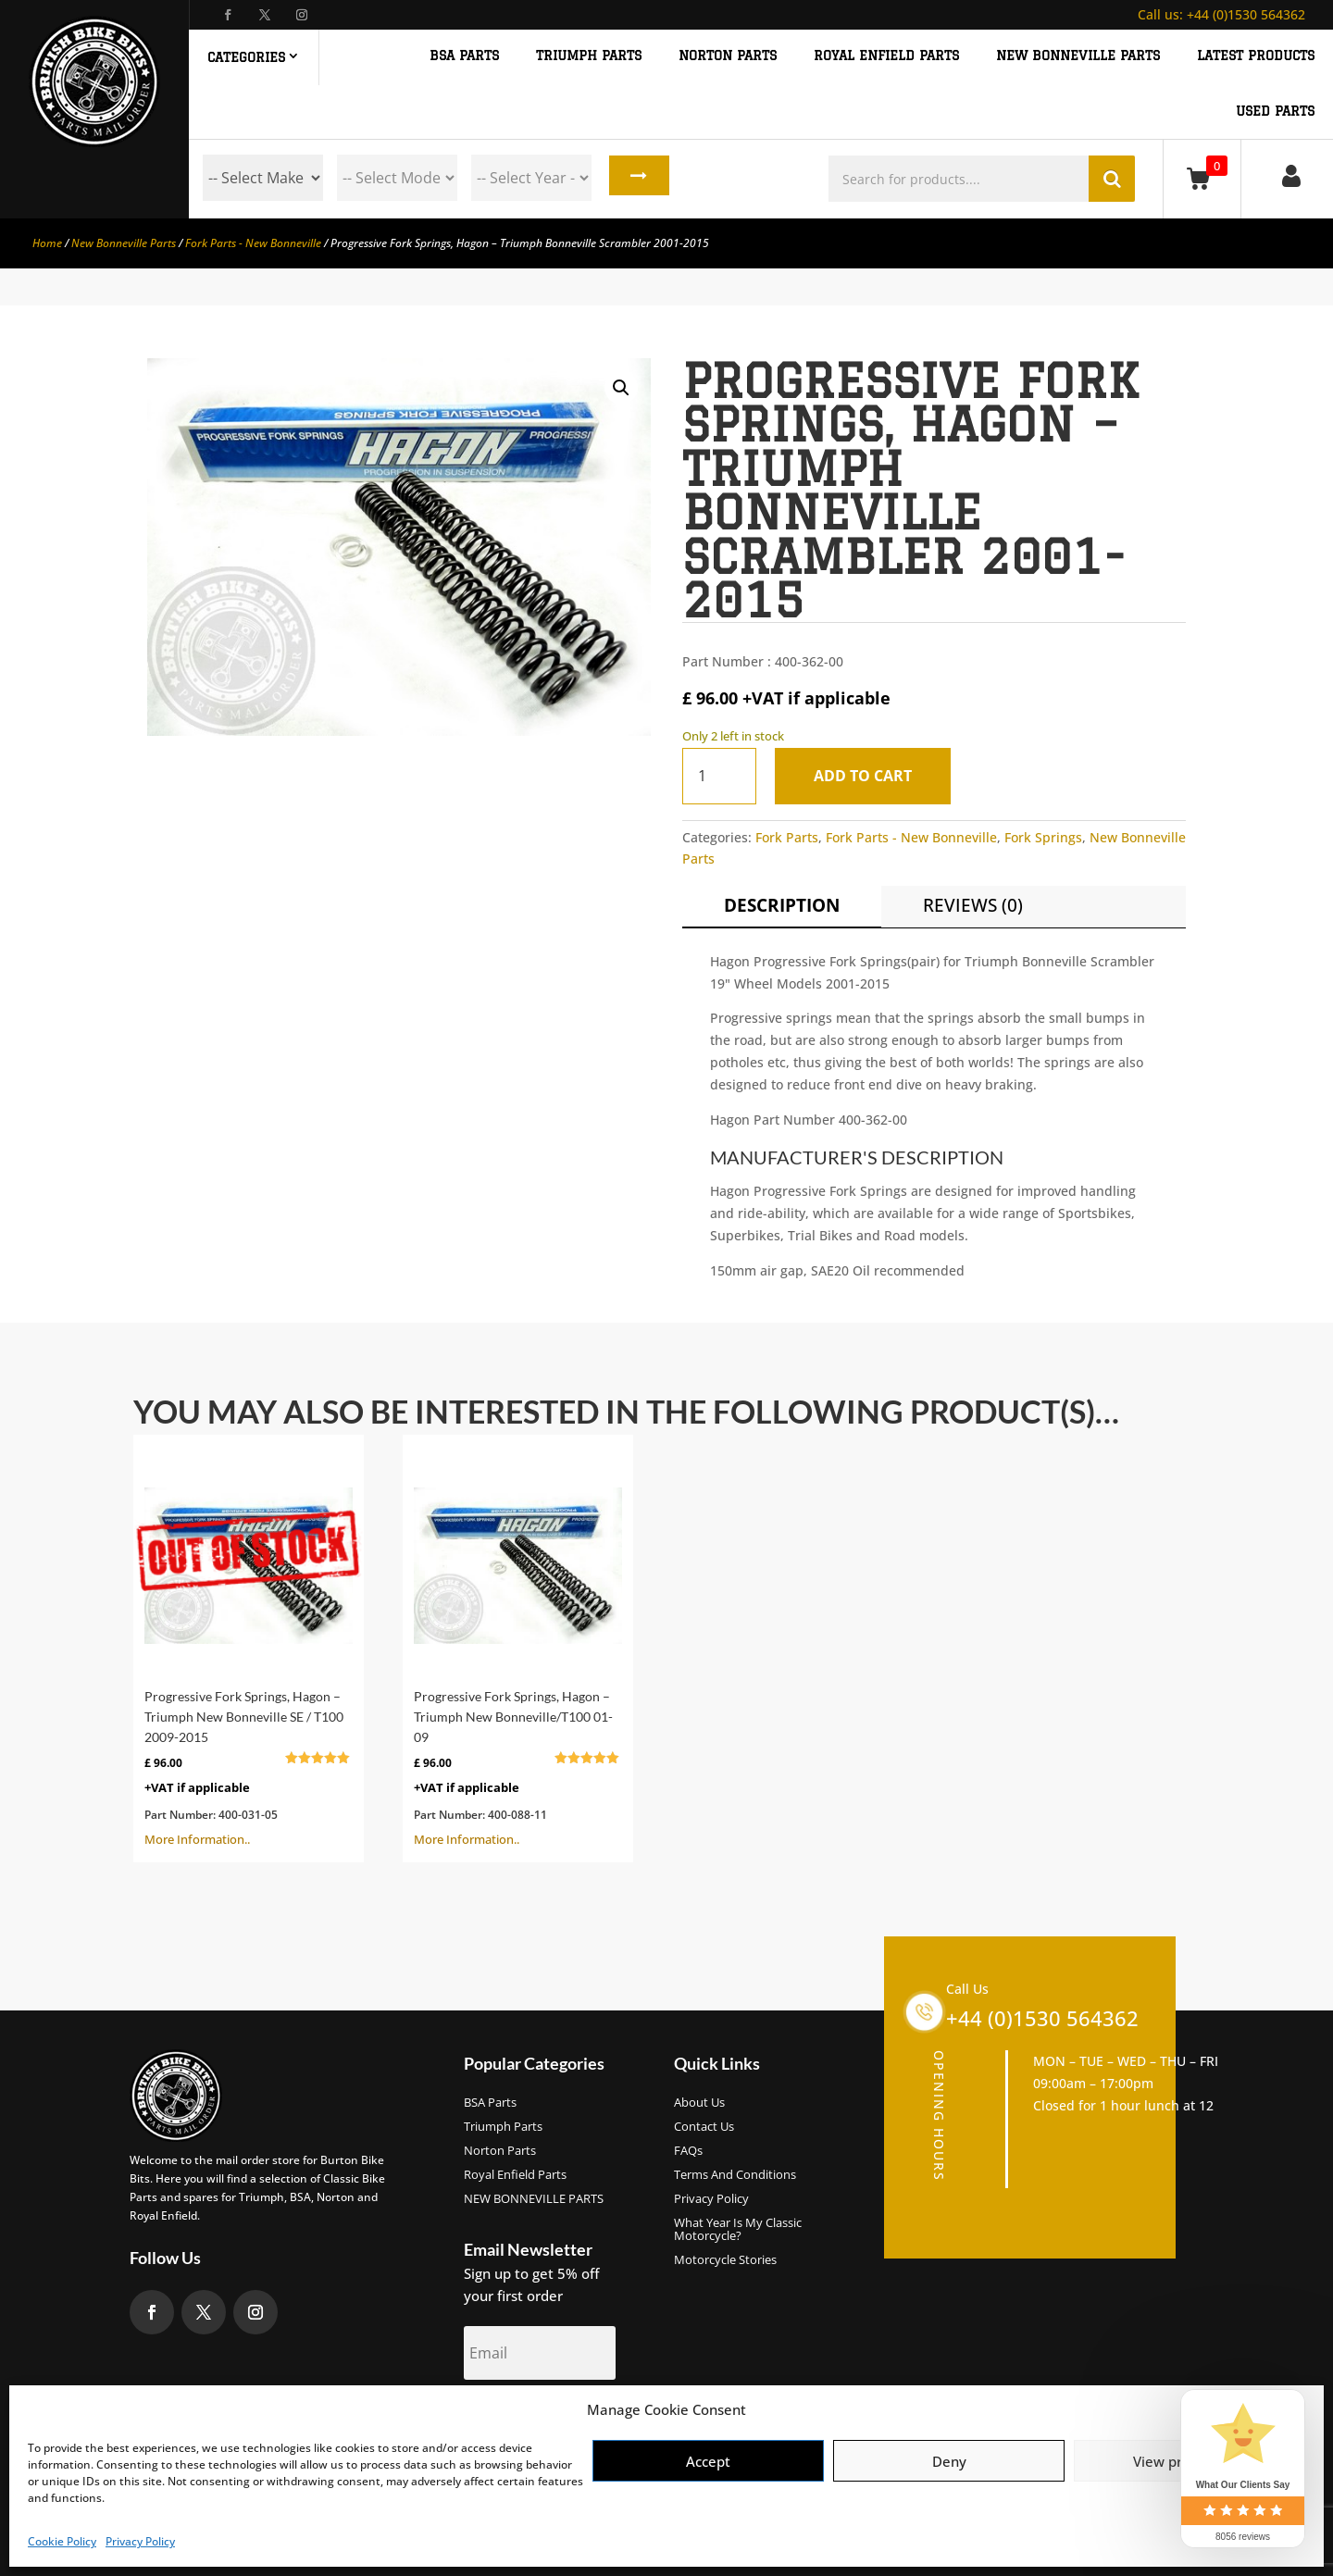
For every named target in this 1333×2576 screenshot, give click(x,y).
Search (635, 178)
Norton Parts (500, 2151)
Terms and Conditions (735, 2175)
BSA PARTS (464, 56)
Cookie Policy (62, 2541)
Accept (708, 2461)
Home (47, 243)
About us (699, 2103)
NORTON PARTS (728, 56)
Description (782, 905)
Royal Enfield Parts (515, 2175)
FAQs (688, 2151)
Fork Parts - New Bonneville (253, 243)
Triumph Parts (503, 2127)
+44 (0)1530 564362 (1221, 14)
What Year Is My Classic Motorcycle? (738, 2230)
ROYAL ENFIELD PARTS (886, 56)
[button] (621, 387)
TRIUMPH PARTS (589, 56)
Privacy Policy (140, 2541)
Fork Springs (1043, 837)
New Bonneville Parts (123, 243)
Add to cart (867, 775)
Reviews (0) (973, 905)
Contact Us (704, 2127)
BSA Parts (490, 2103)
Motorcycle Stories (725, 2260)
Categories (246, 57)
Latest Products (1255, 56)
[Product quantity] (719, 776)
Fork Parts (786, 837)
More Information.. (248, 1647)
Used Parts (1275, 111)
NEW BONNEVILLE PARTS (1078, 56)
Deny (949, 2461)
